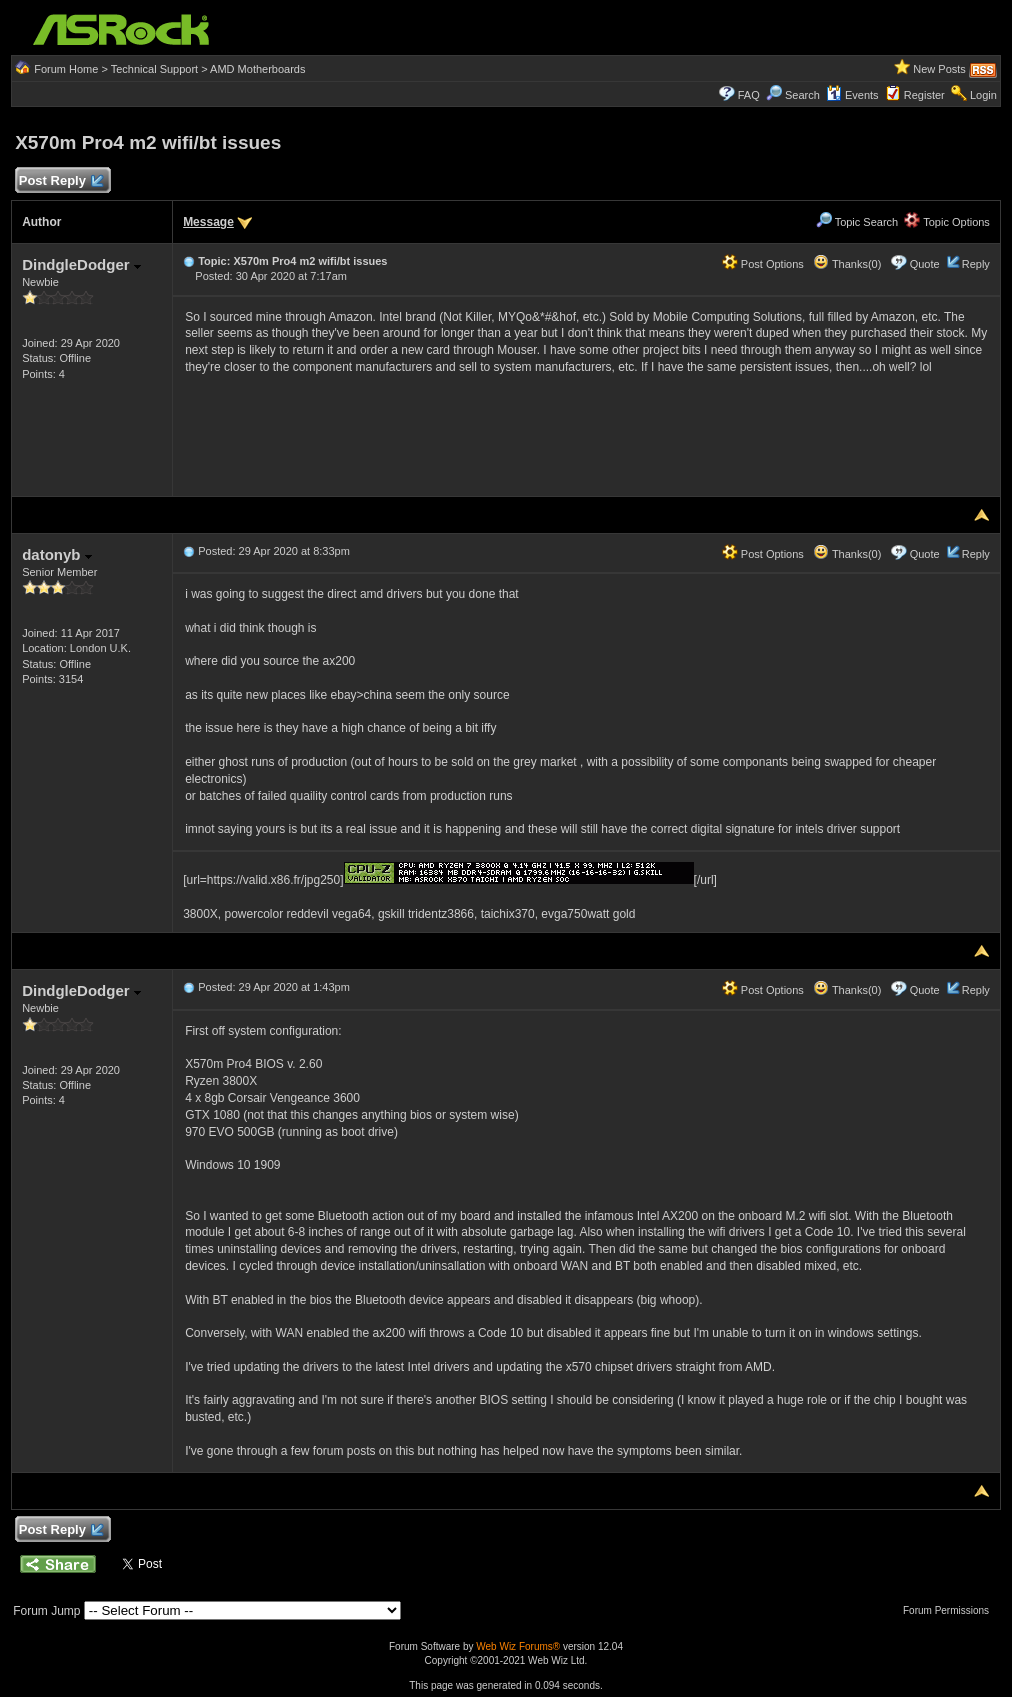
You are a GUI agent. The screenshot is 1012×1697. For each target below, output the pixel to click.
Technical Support (154, 69)
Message (208, 222)
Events (852, 95)
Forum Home (66, 69)
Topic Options (947, 222)
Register (924, 95)
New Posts (939, 69)
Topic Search (857, 222)
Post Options (763, 264)
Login (983, 95)
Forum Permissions (951, 1610)
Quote (925, 264)
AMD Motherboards (257, 69)
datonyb (57, 554)
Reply (976, 264)
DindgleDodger (81, 264)
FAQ (749, 95)
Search (802, 95)
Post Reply (60, 181)
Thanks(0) (847, 264)
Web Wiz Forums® (518, 1646)
